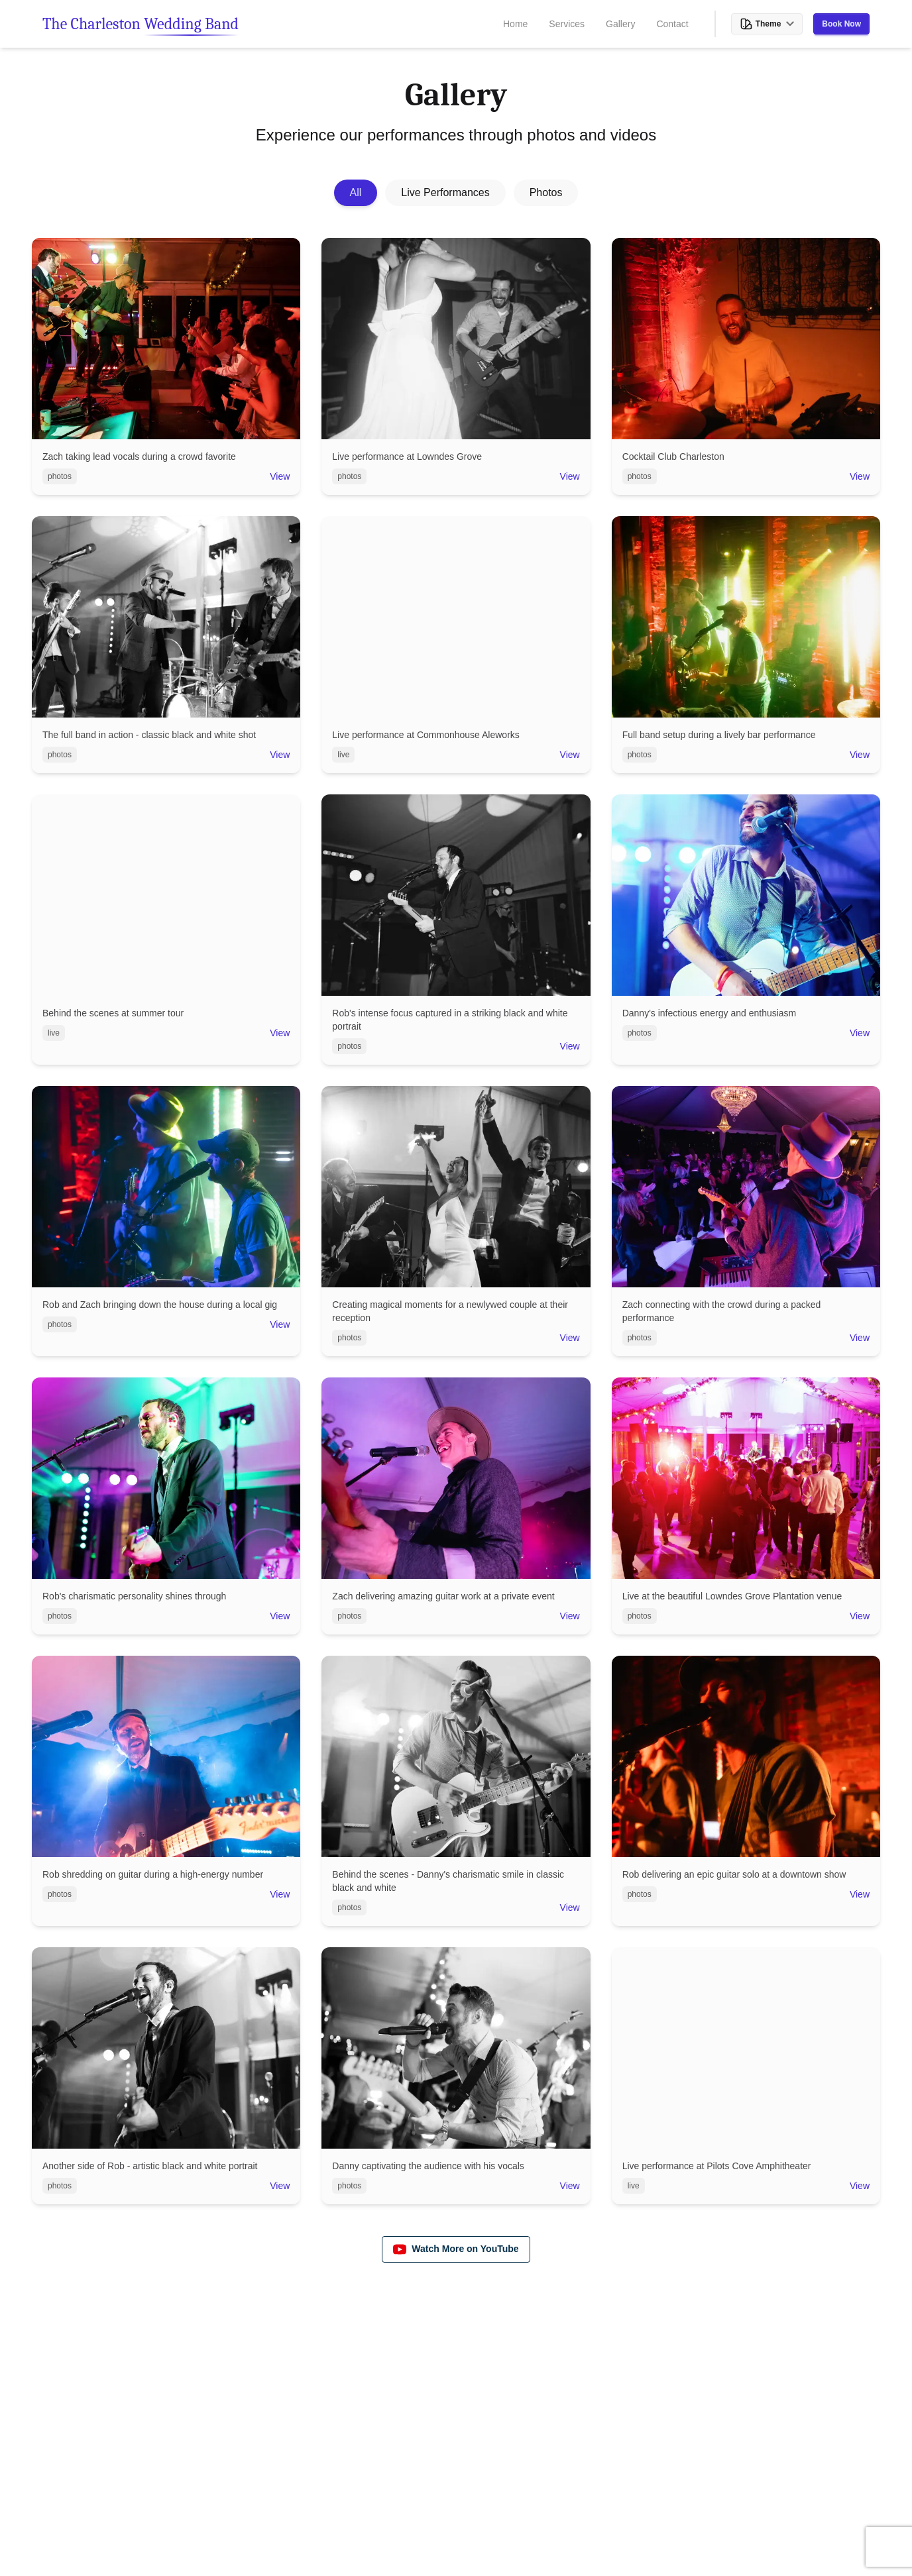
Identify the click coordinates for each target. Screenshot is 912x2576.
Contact (672, 24)
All (356, 192)
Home (515, 24)
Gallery (620, 24)
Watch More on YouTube (455, 2249)
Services (567, 24)
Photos (546, 192)
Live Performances (445, 192)
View (280, 476)
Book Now (841, 23)
